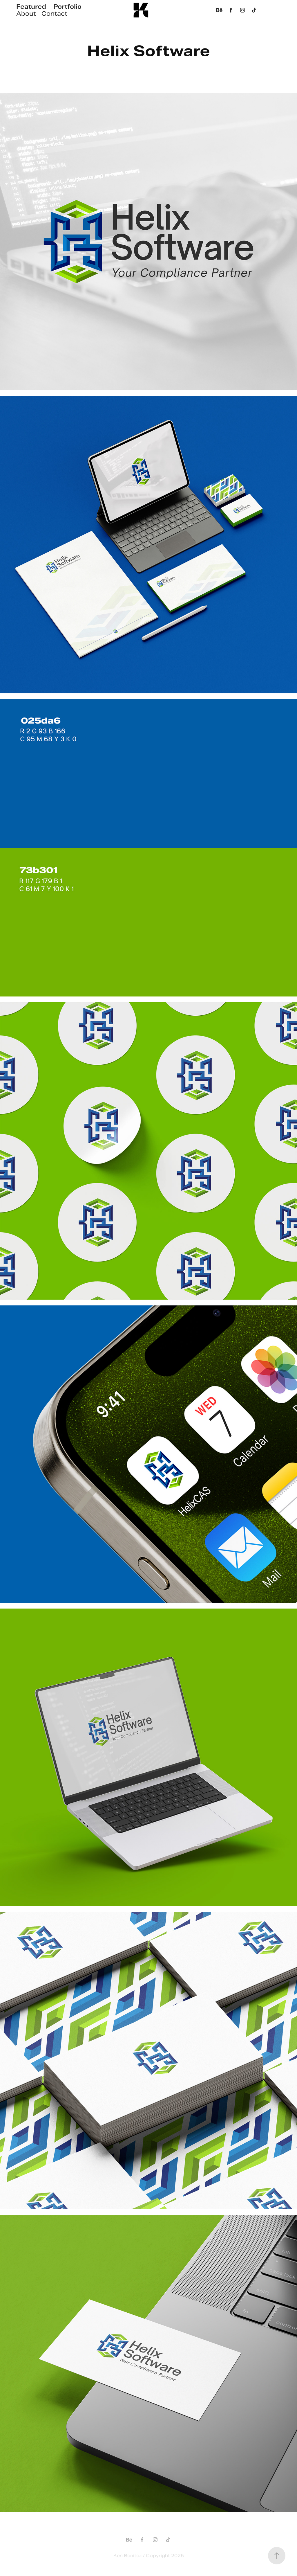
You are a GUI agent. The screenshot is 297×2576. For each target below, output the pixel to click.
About (26, 13)
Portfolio (67, 6)
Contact (54, 13)
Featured (31, 6)
